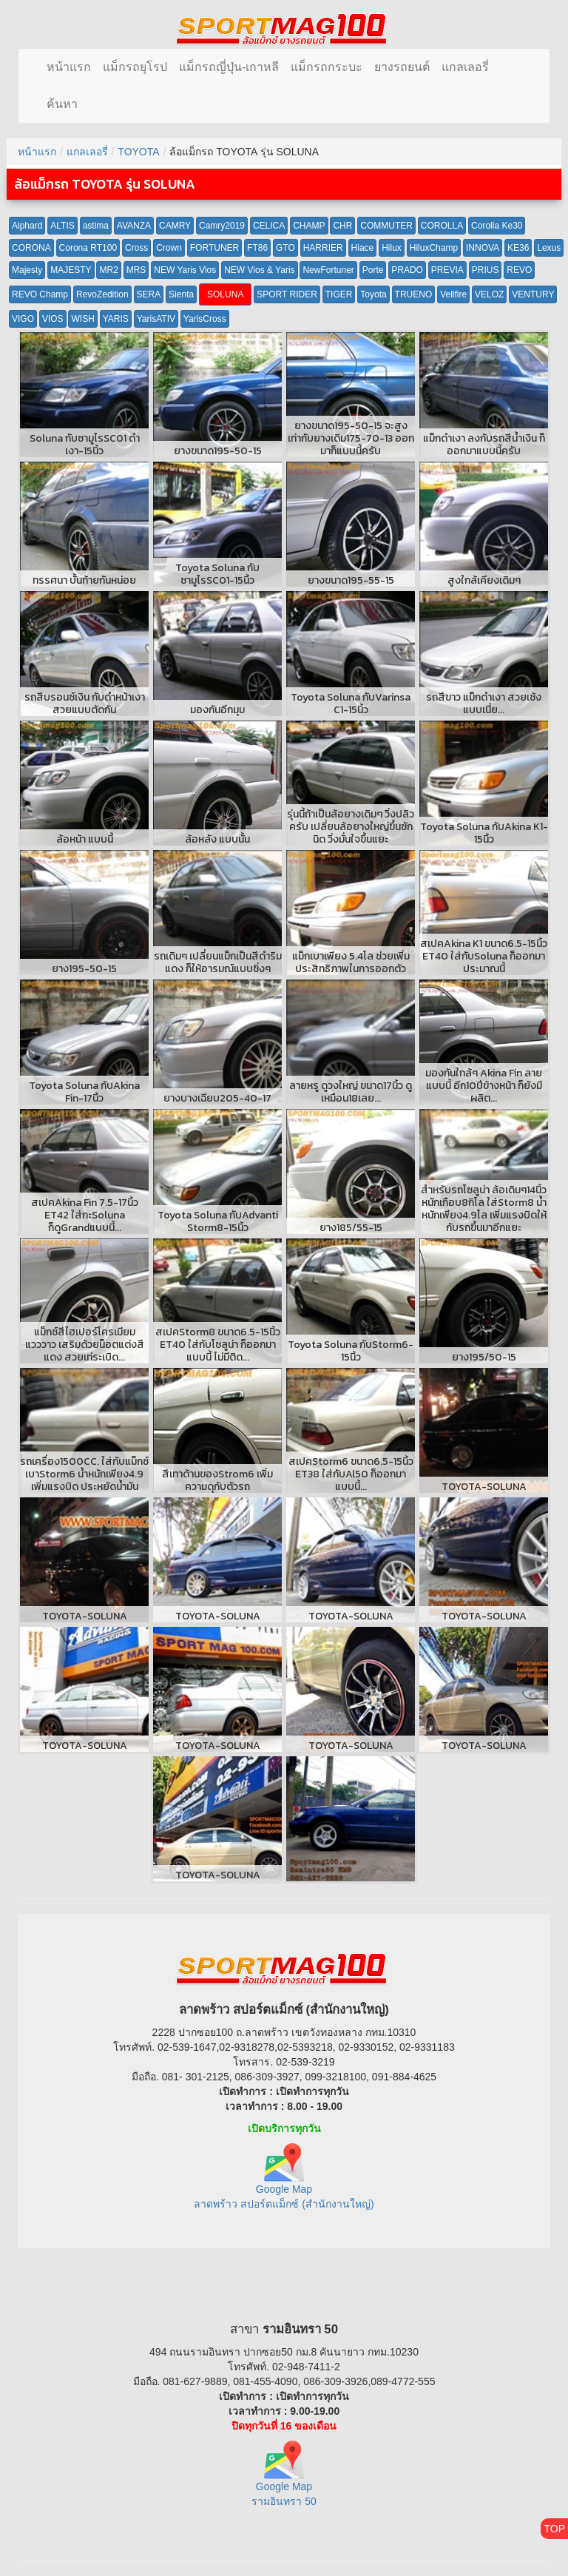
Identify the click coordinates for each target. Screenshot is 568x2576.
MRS (136, 270)
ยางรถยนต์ (402, 67)
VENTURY (533, 294)
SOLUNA (225, 294)
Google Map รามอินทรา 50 (283, 2480)
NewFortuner (328, 270)
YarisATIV (156, 319)
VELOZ (489, 294)
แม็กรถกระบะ (326, 67)
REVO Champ (40, 294)
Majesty (27, 270)
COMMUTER (386, 225)
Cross (136, 248)
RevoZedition (102, 294)
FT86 (257, 248)
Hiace (362, 248)
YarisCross (204, 319)
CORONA (31, 248)
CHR (342, 225)
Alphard (27, 225)
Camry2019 (222, 225)
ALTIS (62, 225)
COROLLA (442, 225)
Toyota (373, 294)
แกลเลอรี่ (465, 67)
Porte (373, 270)
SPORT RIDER (287, 294)
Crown (169, 248)
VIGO (23, 319)
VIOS (53, 319)
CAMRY (175, 225)
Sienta (181, 294)
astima (96, 225)
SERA (149, 294)
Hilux (392, 248)
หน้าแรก (69, 67)
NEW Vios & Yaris (259, 270)
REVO (519, 270)
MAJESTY (70, 270)
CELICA (269, 225)
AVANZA (134, 225)
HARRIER (323, 248)
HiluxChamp (434, 248)
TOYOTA (138, 152)
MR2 (108, 270)
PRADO (407, 270)
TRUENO (414, 294)
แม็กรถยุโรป (135, 67)
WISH (82, 319)
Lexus (549, 248)
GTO (285, 248)
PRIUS (485, 270)
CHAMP (309, 225)
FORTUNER (214, 248)
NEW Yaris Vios (185, 270)
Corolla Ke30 (496, 225)
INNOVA (482, 248)
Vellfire (453, 294)
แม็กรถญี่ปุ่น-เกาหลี (229, 67)
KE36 (518, 248)
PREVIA (447, 270)
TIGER (339, 294)
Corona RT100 (88, 248)
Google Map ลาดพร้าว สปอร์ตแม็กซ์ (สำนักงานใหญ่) (283, 2182)
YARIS (116, 319)
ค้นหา (62, 104)
